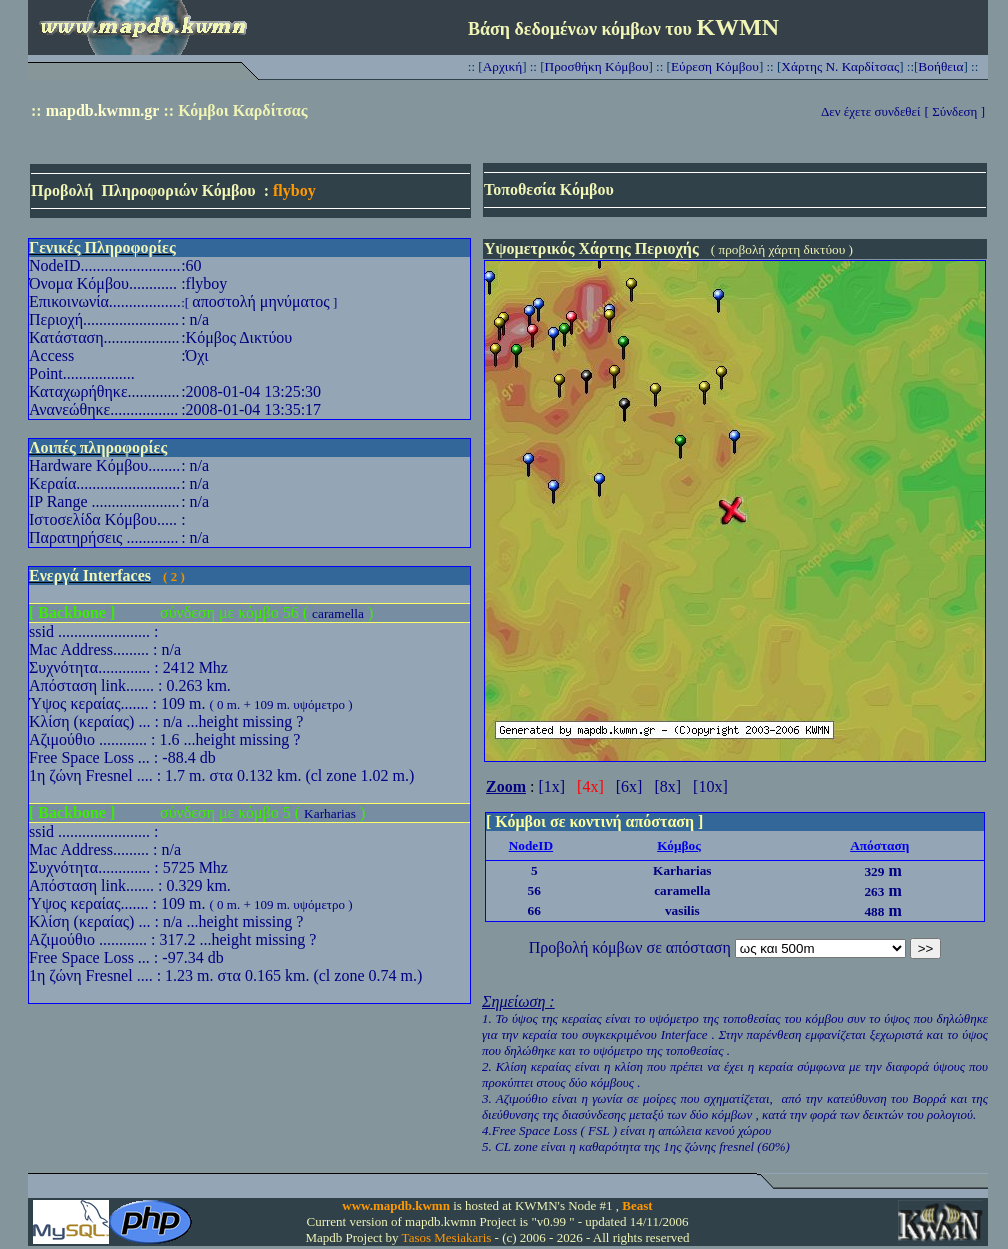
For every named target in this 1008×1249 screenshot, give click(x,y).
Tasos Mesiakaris (447, 1237)
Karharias (330, 813)
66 (534, 910)
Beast (637, 1205)
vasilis (682, 910)
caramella (338, 613)
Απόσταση (879, 845)
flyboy (294, 190)
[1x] (551, 786)
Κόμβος (679, 845)
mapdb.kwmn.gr (103, 110)
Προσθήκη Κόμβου (597, 66)
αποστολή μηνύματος (260, 301)
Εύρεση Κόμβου (715, 66)
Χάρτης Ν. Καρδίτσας (840, 66)
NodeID (531, 845)
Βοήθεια (940, 66)
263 (874, 891)
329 (874, 871)
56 (534, 890)
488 (874, 911)
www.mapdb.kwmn (396, 1205)
